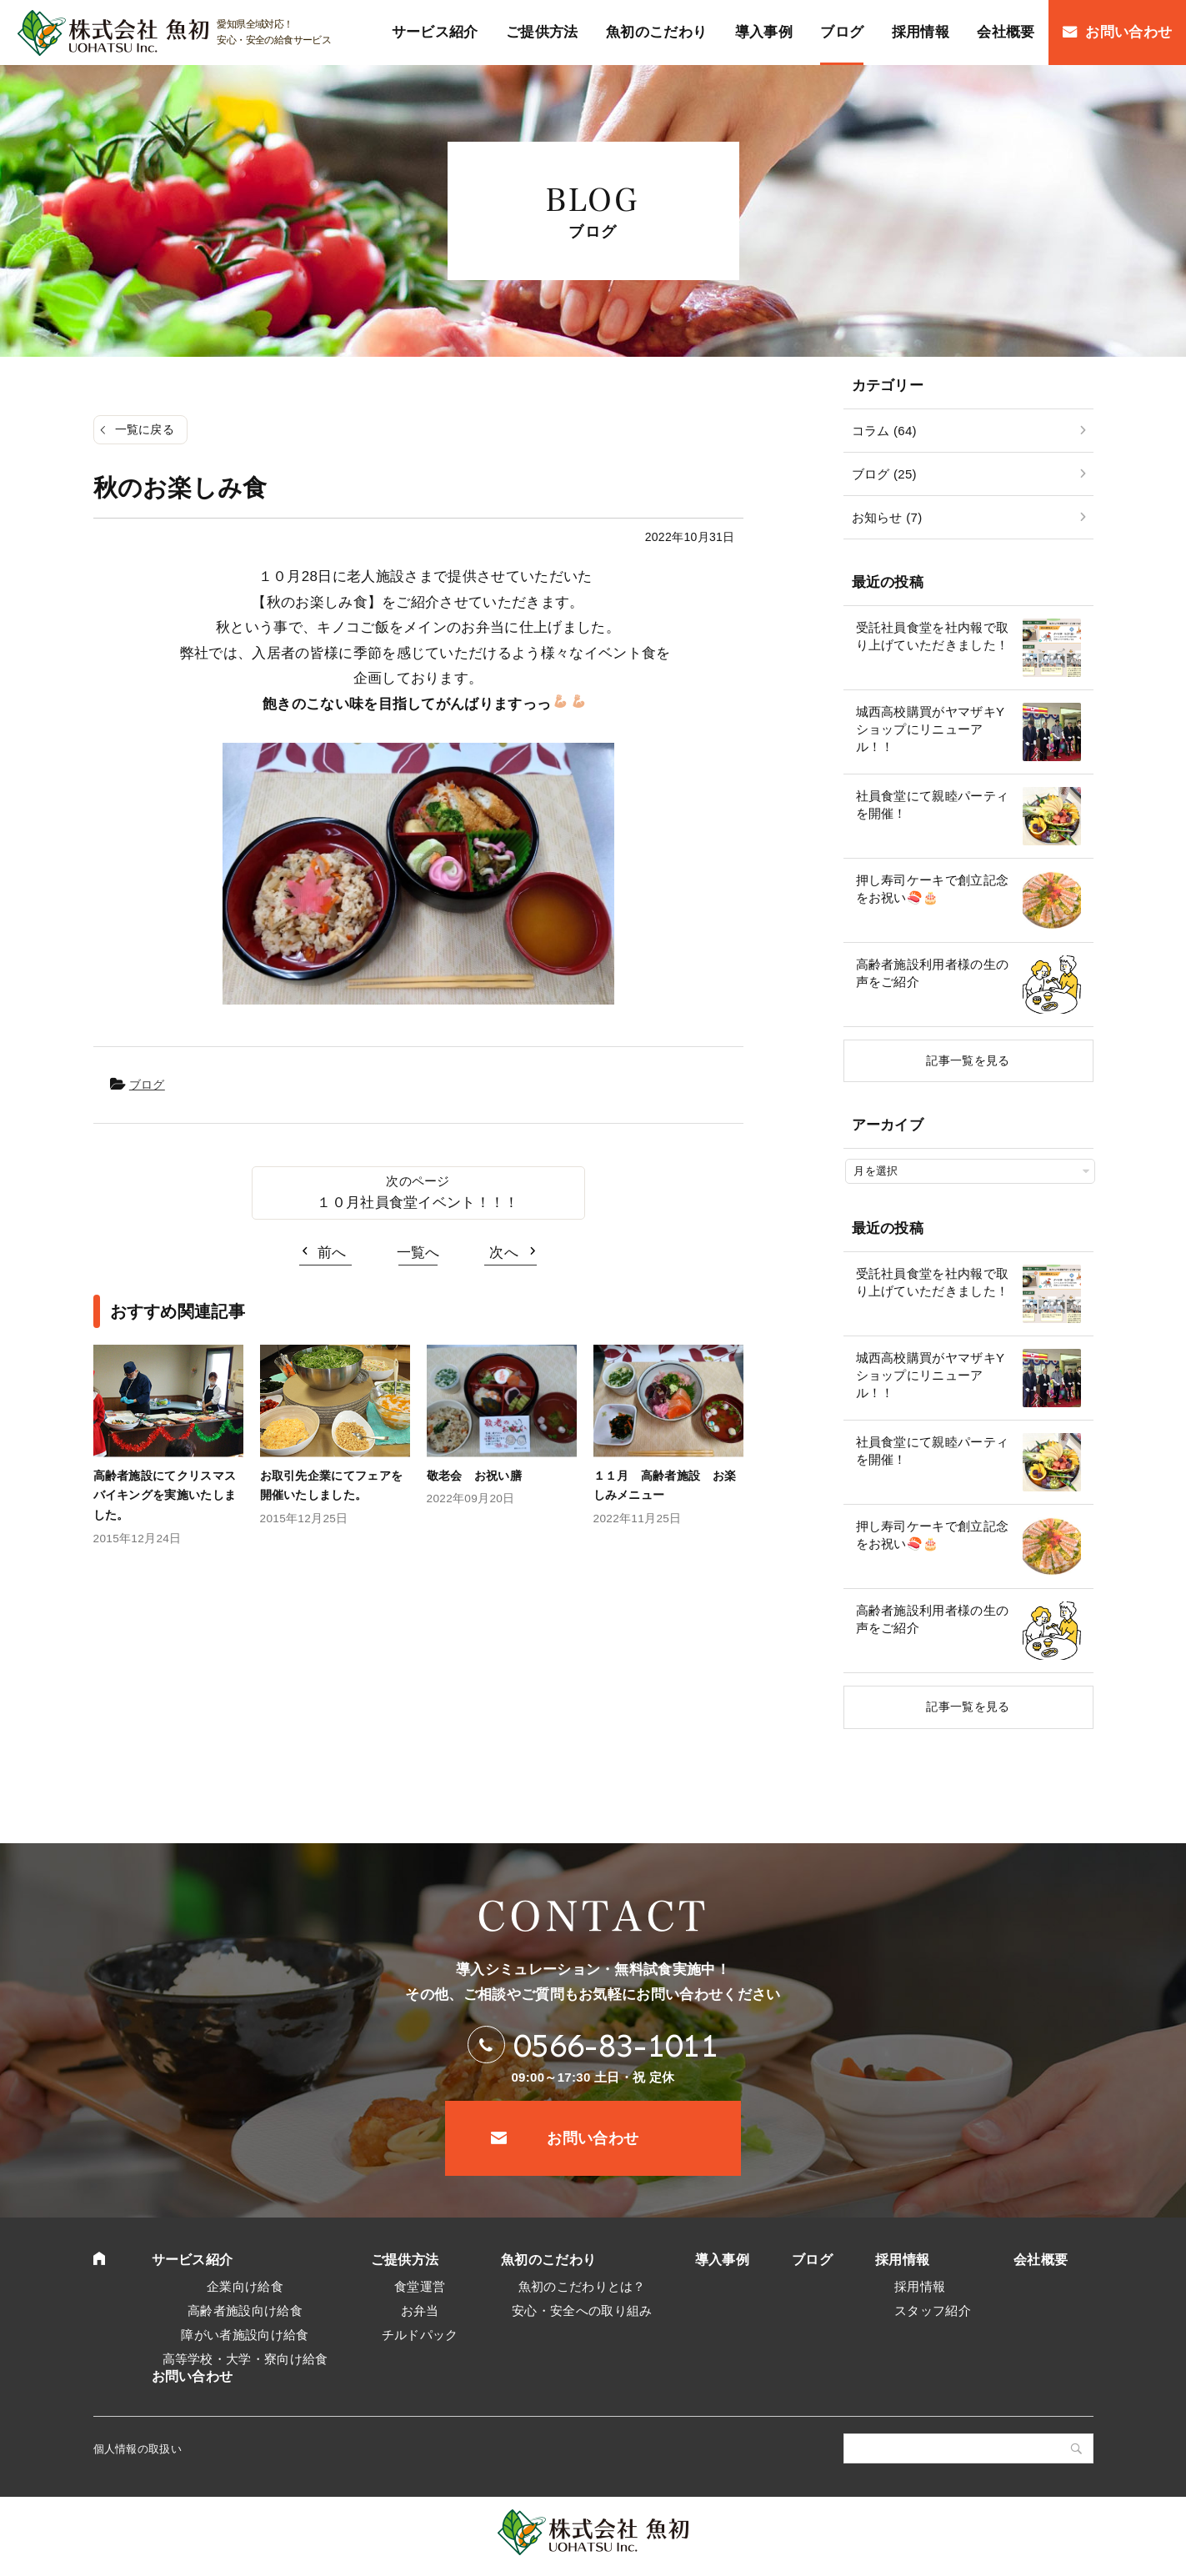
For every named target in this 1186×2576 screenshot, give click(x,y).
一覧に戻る (145, 429)
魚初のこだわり (548, 2260)
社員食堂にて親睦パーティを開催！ (932, 804)
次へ (503, 1252)
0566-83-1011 (615, 2045)
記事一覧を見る (967, 1060)
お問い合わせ (592, 2138)
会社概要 (1040, 2260)
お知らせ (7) (887, 517)
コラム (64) (884, 430)
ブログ (147, 1084)
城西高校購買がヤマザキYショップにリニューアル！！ (930, 729)
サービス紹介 (192, 2260)
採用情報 (902, 2260)
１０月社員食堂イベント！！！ (418, 1202)
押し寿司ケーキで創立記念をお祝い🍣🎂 (932, 889)
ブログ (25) (884, 474)
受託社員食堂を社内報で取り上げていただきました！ (932, 636)
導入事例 (722, 2260)
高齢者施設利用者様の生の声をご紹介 (932, 973)
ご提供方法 (405, 2260)
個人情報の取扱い (138, 2449)
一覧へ (418, 1252)
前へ (332, 1252)
